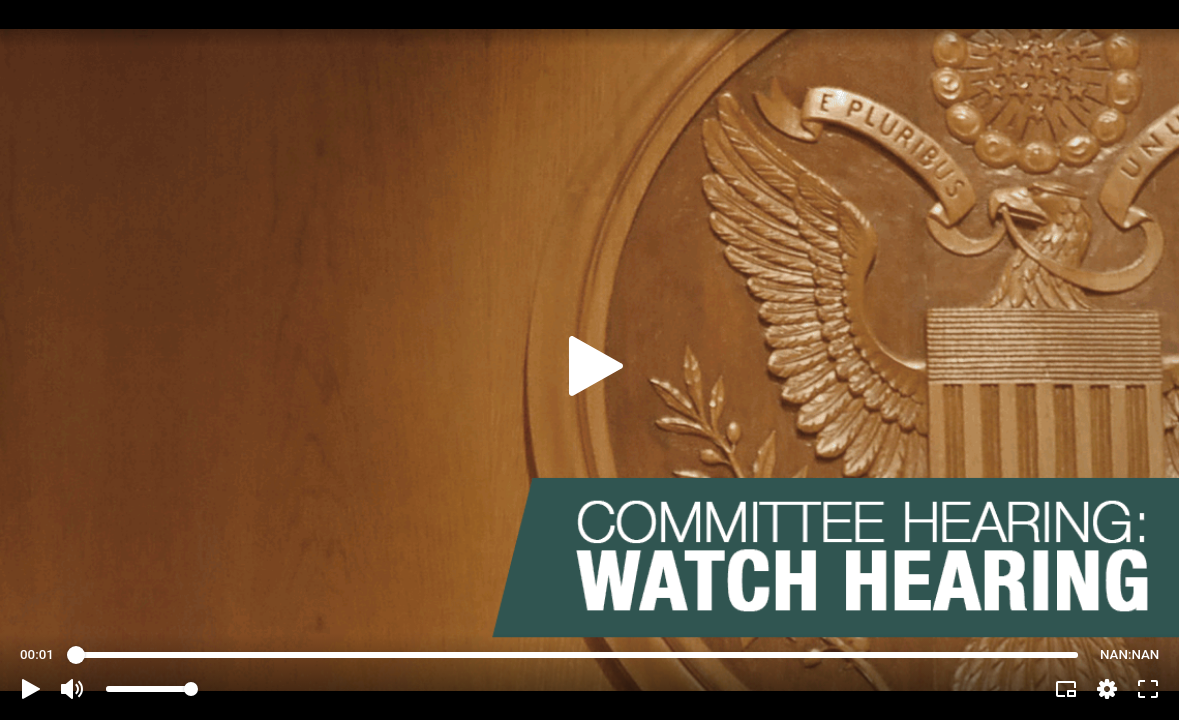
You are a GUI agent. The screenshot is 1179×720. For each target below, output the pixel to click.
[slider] (577, 655)
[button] (31, 689)
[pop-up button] (1107, 689)
